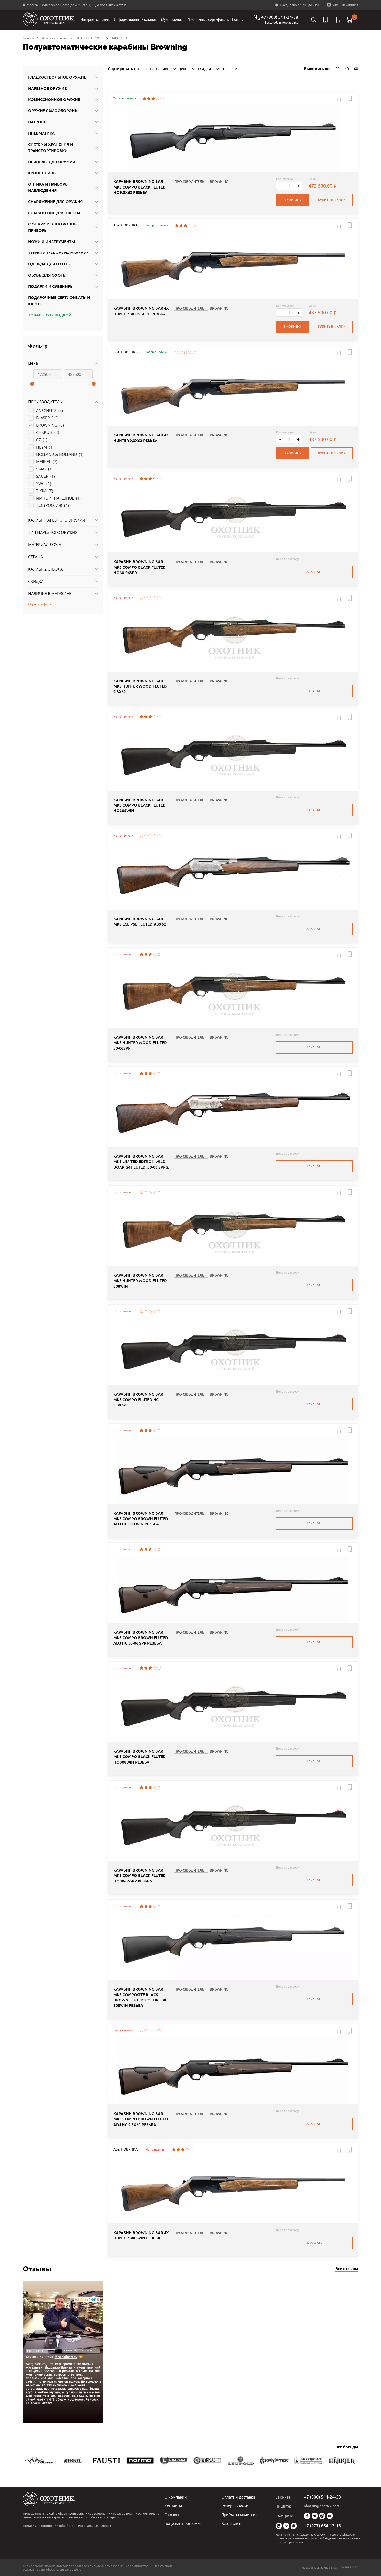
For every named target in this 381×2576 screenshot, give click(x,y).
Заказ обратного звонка (281, 23)
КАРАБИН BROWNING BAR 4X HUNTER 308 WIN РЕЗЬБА (141, 2235)
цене (180, 68)
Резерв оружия (235, 2506)
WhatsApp (279, 2526)
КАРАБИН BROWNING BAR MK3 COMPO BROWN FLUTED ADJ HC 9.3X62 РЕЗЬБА (140, 2119)
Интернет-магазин (55, 38)
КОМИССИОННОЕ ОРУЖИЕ (54, 99)
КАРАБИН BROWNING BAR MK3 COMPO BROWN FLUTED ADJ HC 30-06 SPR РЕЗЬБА (140, 1638)
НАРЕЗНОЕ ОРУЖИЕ (89, 38)
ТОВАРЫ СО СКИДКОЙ (49, 315)
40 (347, 68)
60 (356, 68)
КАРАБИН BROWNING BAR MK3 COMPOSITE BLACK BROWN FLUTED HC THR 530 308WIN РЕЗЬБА (139, 1997)
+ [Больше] (298, 185)
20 (337, 68)
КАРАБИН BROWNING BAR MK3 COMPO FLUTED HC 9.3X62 (138, 1400)
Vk (315, 2516)
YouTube (330, 2516)
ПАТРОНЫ (37, 122)
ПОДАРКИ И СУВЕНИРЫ (51, 286)
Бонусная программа (183, 2523)
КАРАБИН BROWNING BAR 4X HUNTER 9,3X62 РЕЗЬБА (141, 437)
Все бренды (346, 2447)
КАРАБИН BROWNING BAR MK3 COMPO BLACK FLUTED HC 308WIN (139, 805)
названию (156, 68)
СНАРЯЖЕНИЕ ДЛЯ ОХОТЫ (54, 213)
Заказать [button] (314, 572)
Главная (28, 38)
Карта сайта (231, 2523)
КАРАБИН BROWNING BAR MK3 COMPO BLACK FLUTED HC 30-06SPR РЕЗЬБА (139, 1876)
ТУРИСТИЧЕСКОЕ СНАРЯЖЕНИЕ (58, 252)
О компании (176, 2497)
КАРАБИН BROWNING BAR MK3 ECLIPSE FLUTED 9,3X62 (139, 921)
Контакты (239, 20)
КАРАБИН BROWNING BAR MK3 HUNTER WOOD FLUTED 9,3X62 (140, 686)
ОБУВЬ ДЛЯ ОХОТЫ (47, 275)
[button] (340, 98)
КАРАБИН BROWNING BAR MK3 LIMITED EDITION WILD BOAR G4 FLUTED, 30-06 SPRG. (141, 1162)
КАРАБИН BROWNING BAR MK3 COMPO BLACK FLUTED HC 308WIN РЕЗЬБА (139, 1757)
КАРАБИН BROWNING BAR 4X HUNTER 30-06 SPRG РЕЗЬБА (141, 311)
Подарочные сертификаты (208, 20)
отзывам (226, 68)
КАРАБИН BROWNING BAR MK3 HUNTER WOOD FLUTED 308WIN (140, 1281)
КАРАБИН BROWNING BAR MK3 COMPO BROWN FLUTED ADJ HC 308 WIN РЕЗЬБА (140, 1519)
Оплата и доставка (238, 2497)
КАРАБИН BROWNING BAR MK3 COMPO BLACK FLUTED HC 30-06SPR (139, 567)
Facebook (307, 2516)
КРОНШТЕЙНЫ (42, 173)
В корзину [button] (292, 200)
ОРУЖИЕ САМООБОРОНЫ (53, 110)
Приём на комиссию (240, 2515)
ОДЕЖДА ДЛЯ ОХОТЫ (49, 264)
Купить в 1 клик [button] (331, 200)
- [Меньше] (280, 185)
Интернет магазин (94, 20)
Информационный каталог (135, 20)
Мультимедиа (171, 20)
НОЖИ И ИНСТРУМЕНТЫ (51, 241)
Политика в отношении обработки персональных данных (67, 2526)
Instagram (322, 2516)
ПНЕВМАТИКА (41, 133)
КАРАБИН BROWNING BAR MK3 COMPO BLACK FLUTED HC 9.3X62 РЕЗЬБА (139, 187)
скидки (201, 68)
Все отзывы (346, 2268)
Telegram (286, 2526)
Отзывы (172, 2515)
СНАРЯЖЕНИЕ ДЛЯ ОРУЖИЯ (55, 201)
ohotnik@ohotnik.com (321, 2506)
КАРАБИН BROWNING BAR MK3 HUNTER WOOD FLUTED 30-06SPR (140, 1043)
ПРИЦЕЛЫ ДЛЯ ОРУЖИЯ (51, 161)
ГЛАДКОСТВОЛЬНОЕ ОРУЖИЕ (57, 77)
